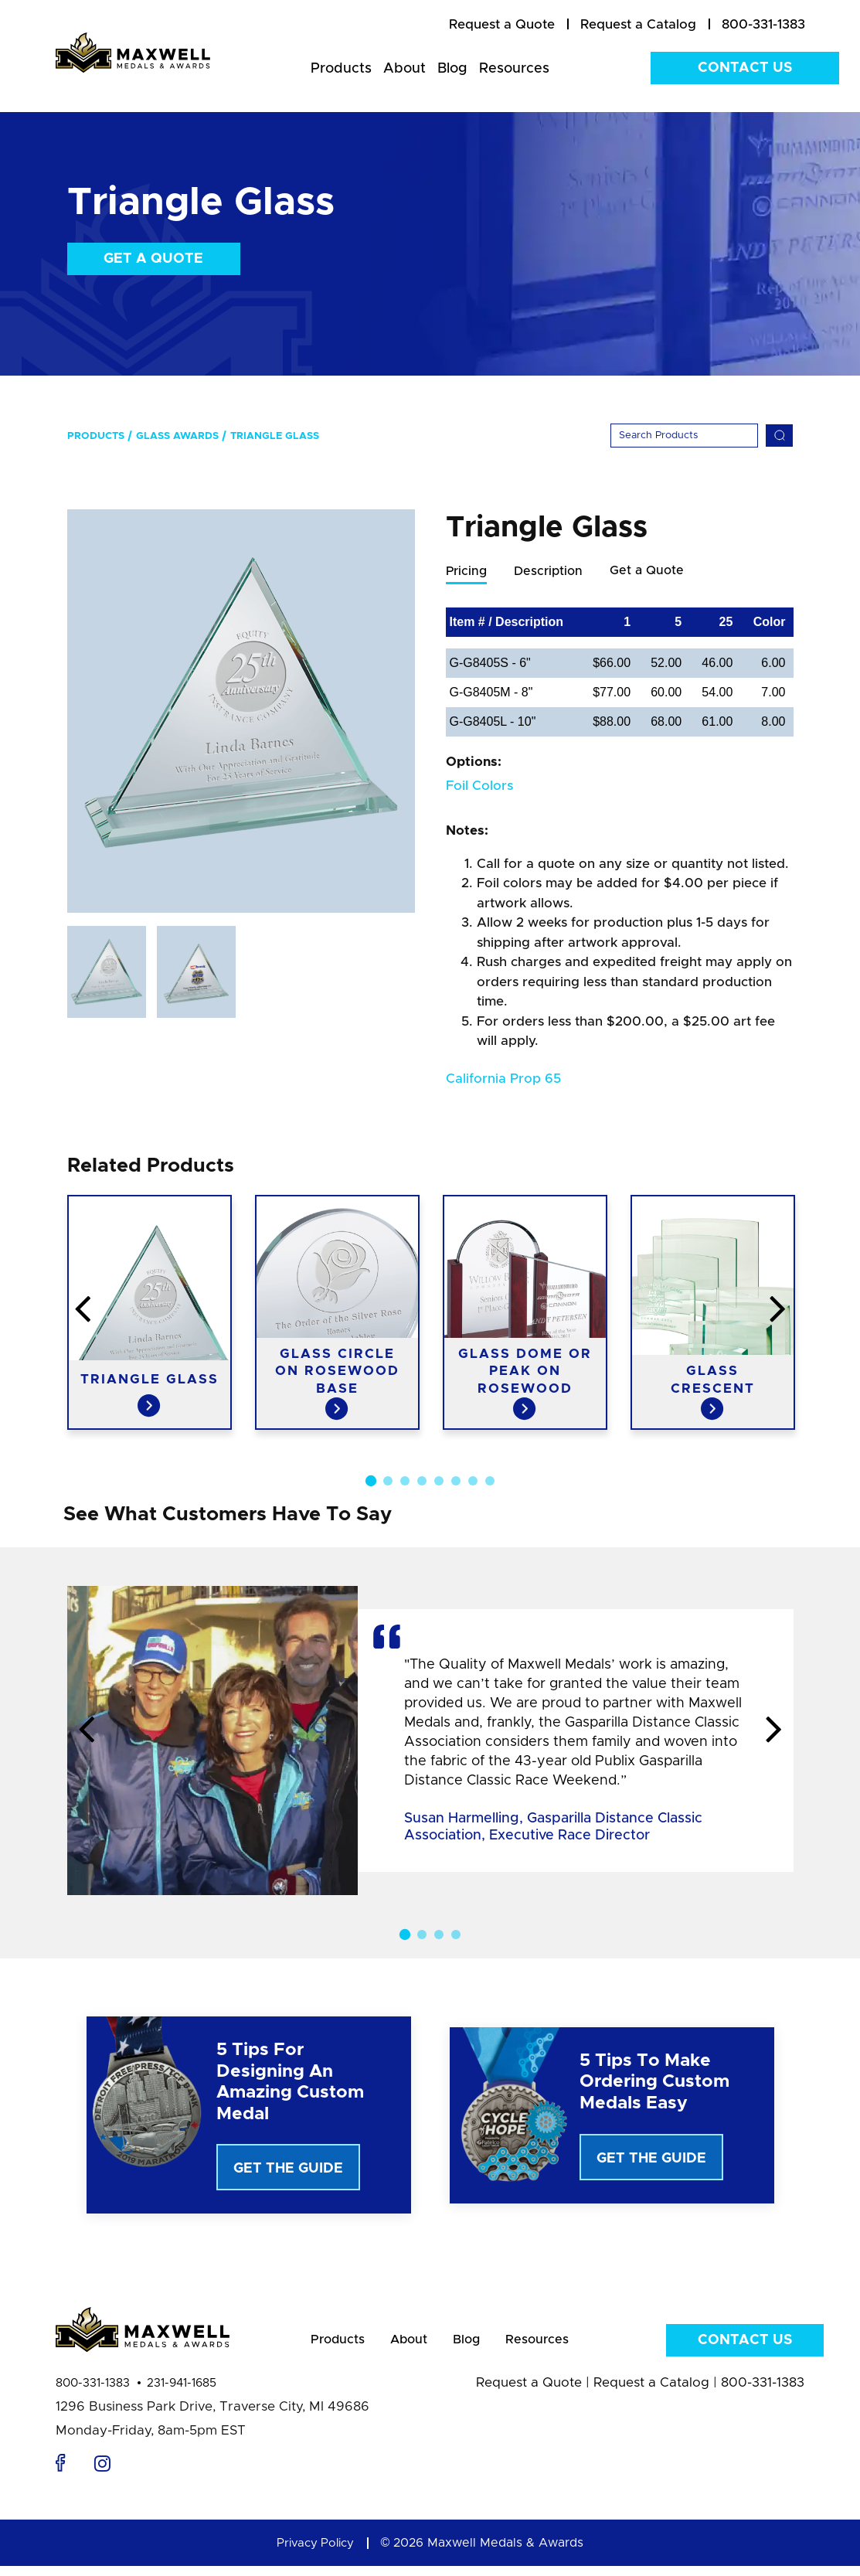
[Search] (684, 435)
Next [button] (774, 1731)
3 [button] (405, 1481)
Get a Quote (153, 259)
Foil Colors (479, 786)
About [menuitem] (404, 69)
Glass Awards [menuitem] (177, 436)
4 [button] (422, 1481)
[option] (241, 711)
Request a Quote (529, 2392)
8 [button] (490, 1481)
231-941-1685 (181, 2393)
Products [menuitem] (341, 69)
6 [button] (456, 1481)
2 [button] (388, 1481)
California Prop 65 (503, 1079)
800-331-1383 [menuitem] (763, 24)
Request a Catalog (651, 2392)
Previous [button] (86, 1731)
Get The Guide (288, 2169)
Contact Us (745, 68)
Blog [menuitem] (452, 69)
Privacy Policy (315, 2553)
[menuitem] (502, 24)
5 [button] (439, 1481)
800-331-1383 (93, 2393)
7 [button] (473, 1481)
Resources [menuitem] (514, 69)
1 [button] (370, 1481)
